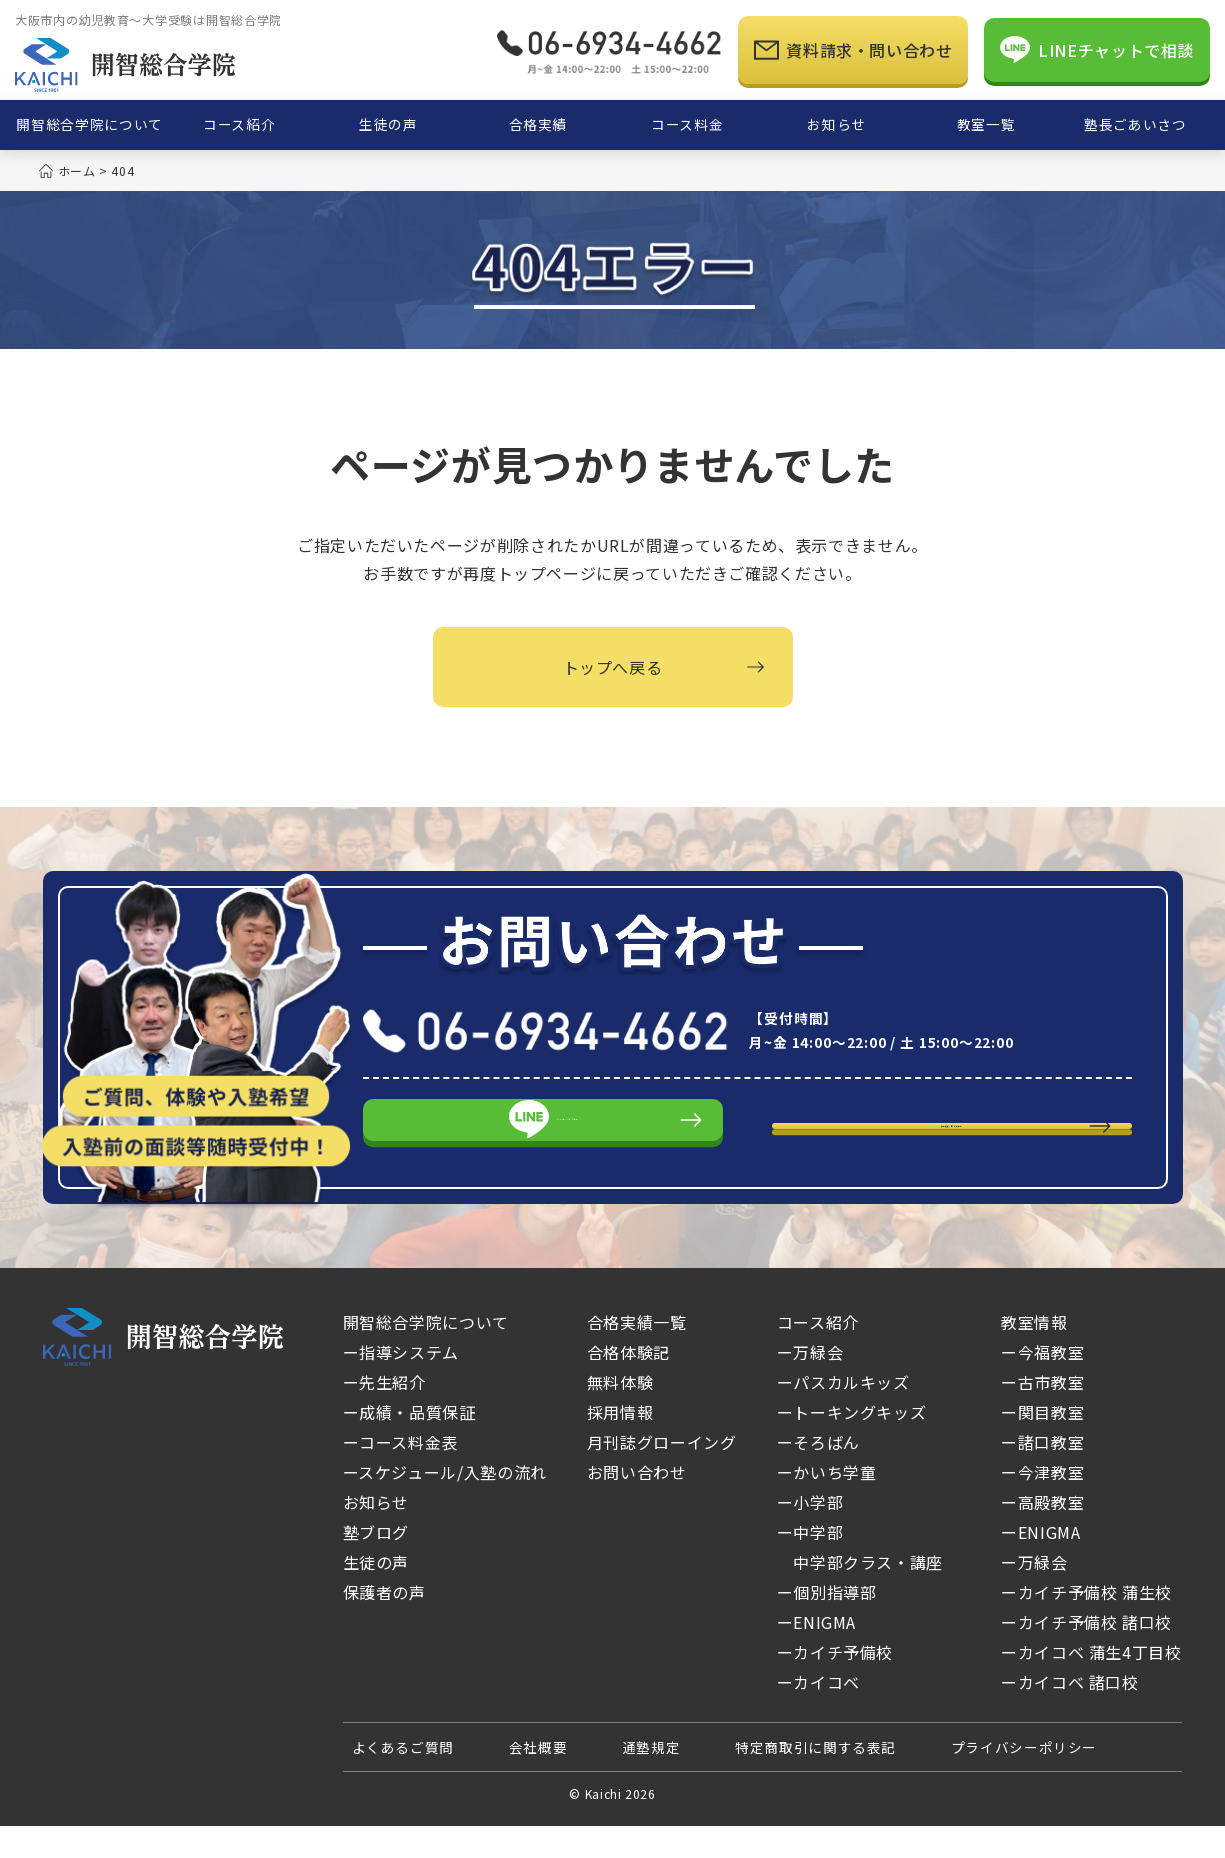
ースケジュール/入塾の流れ (445, 1505)
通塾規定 (651, 1780)
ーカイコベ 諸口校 (1070, 1715)
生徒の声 (376, 1595)
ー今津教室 (1042, 1505)
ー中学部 (810, 1565)
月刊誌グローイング (662, 1475)
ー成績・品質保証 (409, 1445)
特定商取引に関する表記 (815, 1780)
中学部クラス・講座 (860, 1595)
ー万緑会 (847, 1385)
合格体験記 (628, 1385)
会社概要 (538, 1780)
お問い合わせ (637, 1505)
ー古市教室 (1042, 1415)
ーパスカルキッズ (843, 1415)
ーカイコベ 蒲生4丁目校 (1091, 1685)
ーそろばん (818, 1475)
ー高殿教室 (1042, 1535)
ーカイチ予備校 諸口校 (1086, 1655)
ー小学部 (810, 1535)
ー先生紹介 (384, 1415)
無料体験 (620, 1415)
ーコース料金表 (400, 1475)
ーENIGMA (816, 1655)
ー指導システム (401, 1385)
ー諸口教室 (1042, 1475)
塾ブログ (376, 1565)
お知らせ (376, 1535)
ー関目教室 (1042, 1445)
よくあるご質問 (403, 1780)
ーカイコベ (855, 1715)
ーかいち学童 (827, 1505)
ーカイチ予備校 (835, 1685)
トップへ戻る (613, 667)
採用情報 (620, 1445)
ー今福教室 (1042, 1385)
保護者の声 (384, 1625)
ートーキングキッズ (852, 1445)
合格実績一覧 (637, 1355)
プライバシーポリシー (1024, 1780)
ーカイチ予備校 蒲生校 (1086, 1625)
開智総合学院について (426, 1355)
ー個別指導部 (827, 1625)
